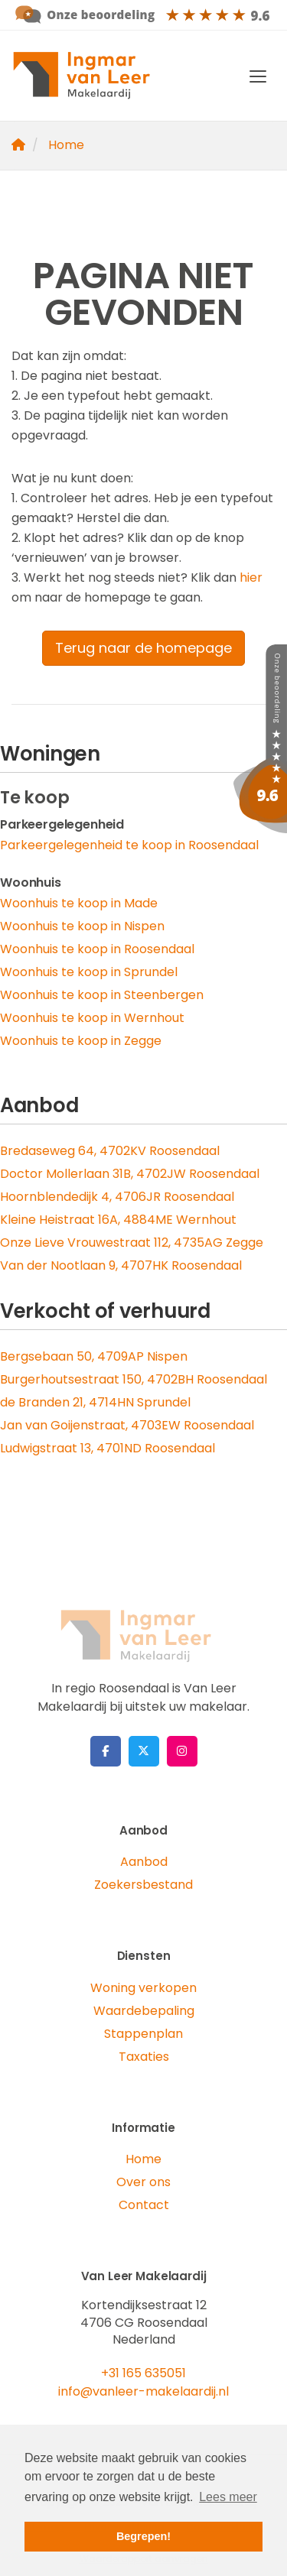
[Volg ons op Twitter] (144, 1751)
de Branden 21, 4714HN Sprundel (95, 1402)
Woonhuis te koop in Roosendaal (97, 949)
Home (143, 2159)
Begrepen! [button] (143, 2536)
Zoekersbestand (143, 1884)
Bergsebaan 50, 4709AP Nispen (94, 1356)
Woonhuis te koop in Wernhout (92, 1018)
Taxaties (144, 2056)
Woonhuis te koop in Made (79, 903)
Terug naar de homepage (143, 647)
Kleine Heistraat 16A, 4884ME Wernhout (118, 1219)
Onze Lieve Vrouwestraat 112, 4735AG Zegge (131, 1242)
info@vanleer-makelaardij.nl (143, 2391)
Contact (144, 2205)
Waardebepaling (143, 2011)
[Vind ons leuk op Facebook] (105, 1751)
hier (251, 577)
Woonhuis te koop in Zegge (80, 1041)
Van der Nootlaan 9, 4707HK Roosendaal (121, 1265)
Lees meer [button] (228, 2496)
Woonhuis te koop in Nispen (82, 926)
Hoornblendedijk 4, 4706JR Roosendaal (117, 1196)
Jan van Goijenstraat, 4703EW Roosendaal (127, 1425)
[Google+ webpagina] (182, 1751)
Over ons (143, 2182)
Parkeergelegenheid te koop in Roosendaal (129, 845)
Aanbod (144, 1861)
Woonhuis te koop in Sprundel (89, 972)
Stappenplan (143, 2033)
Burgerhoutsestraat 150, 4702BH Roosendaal (133, 1379)
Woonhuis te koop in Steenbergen (102, 995)
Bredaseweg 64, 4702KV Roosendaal (110, 1151)
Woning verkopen (143, 1988)
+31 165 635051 (143, 2373)
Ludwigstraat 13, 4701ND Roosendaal (107, 1448)
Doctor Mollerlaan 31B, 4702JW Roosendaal (129, 1174)
